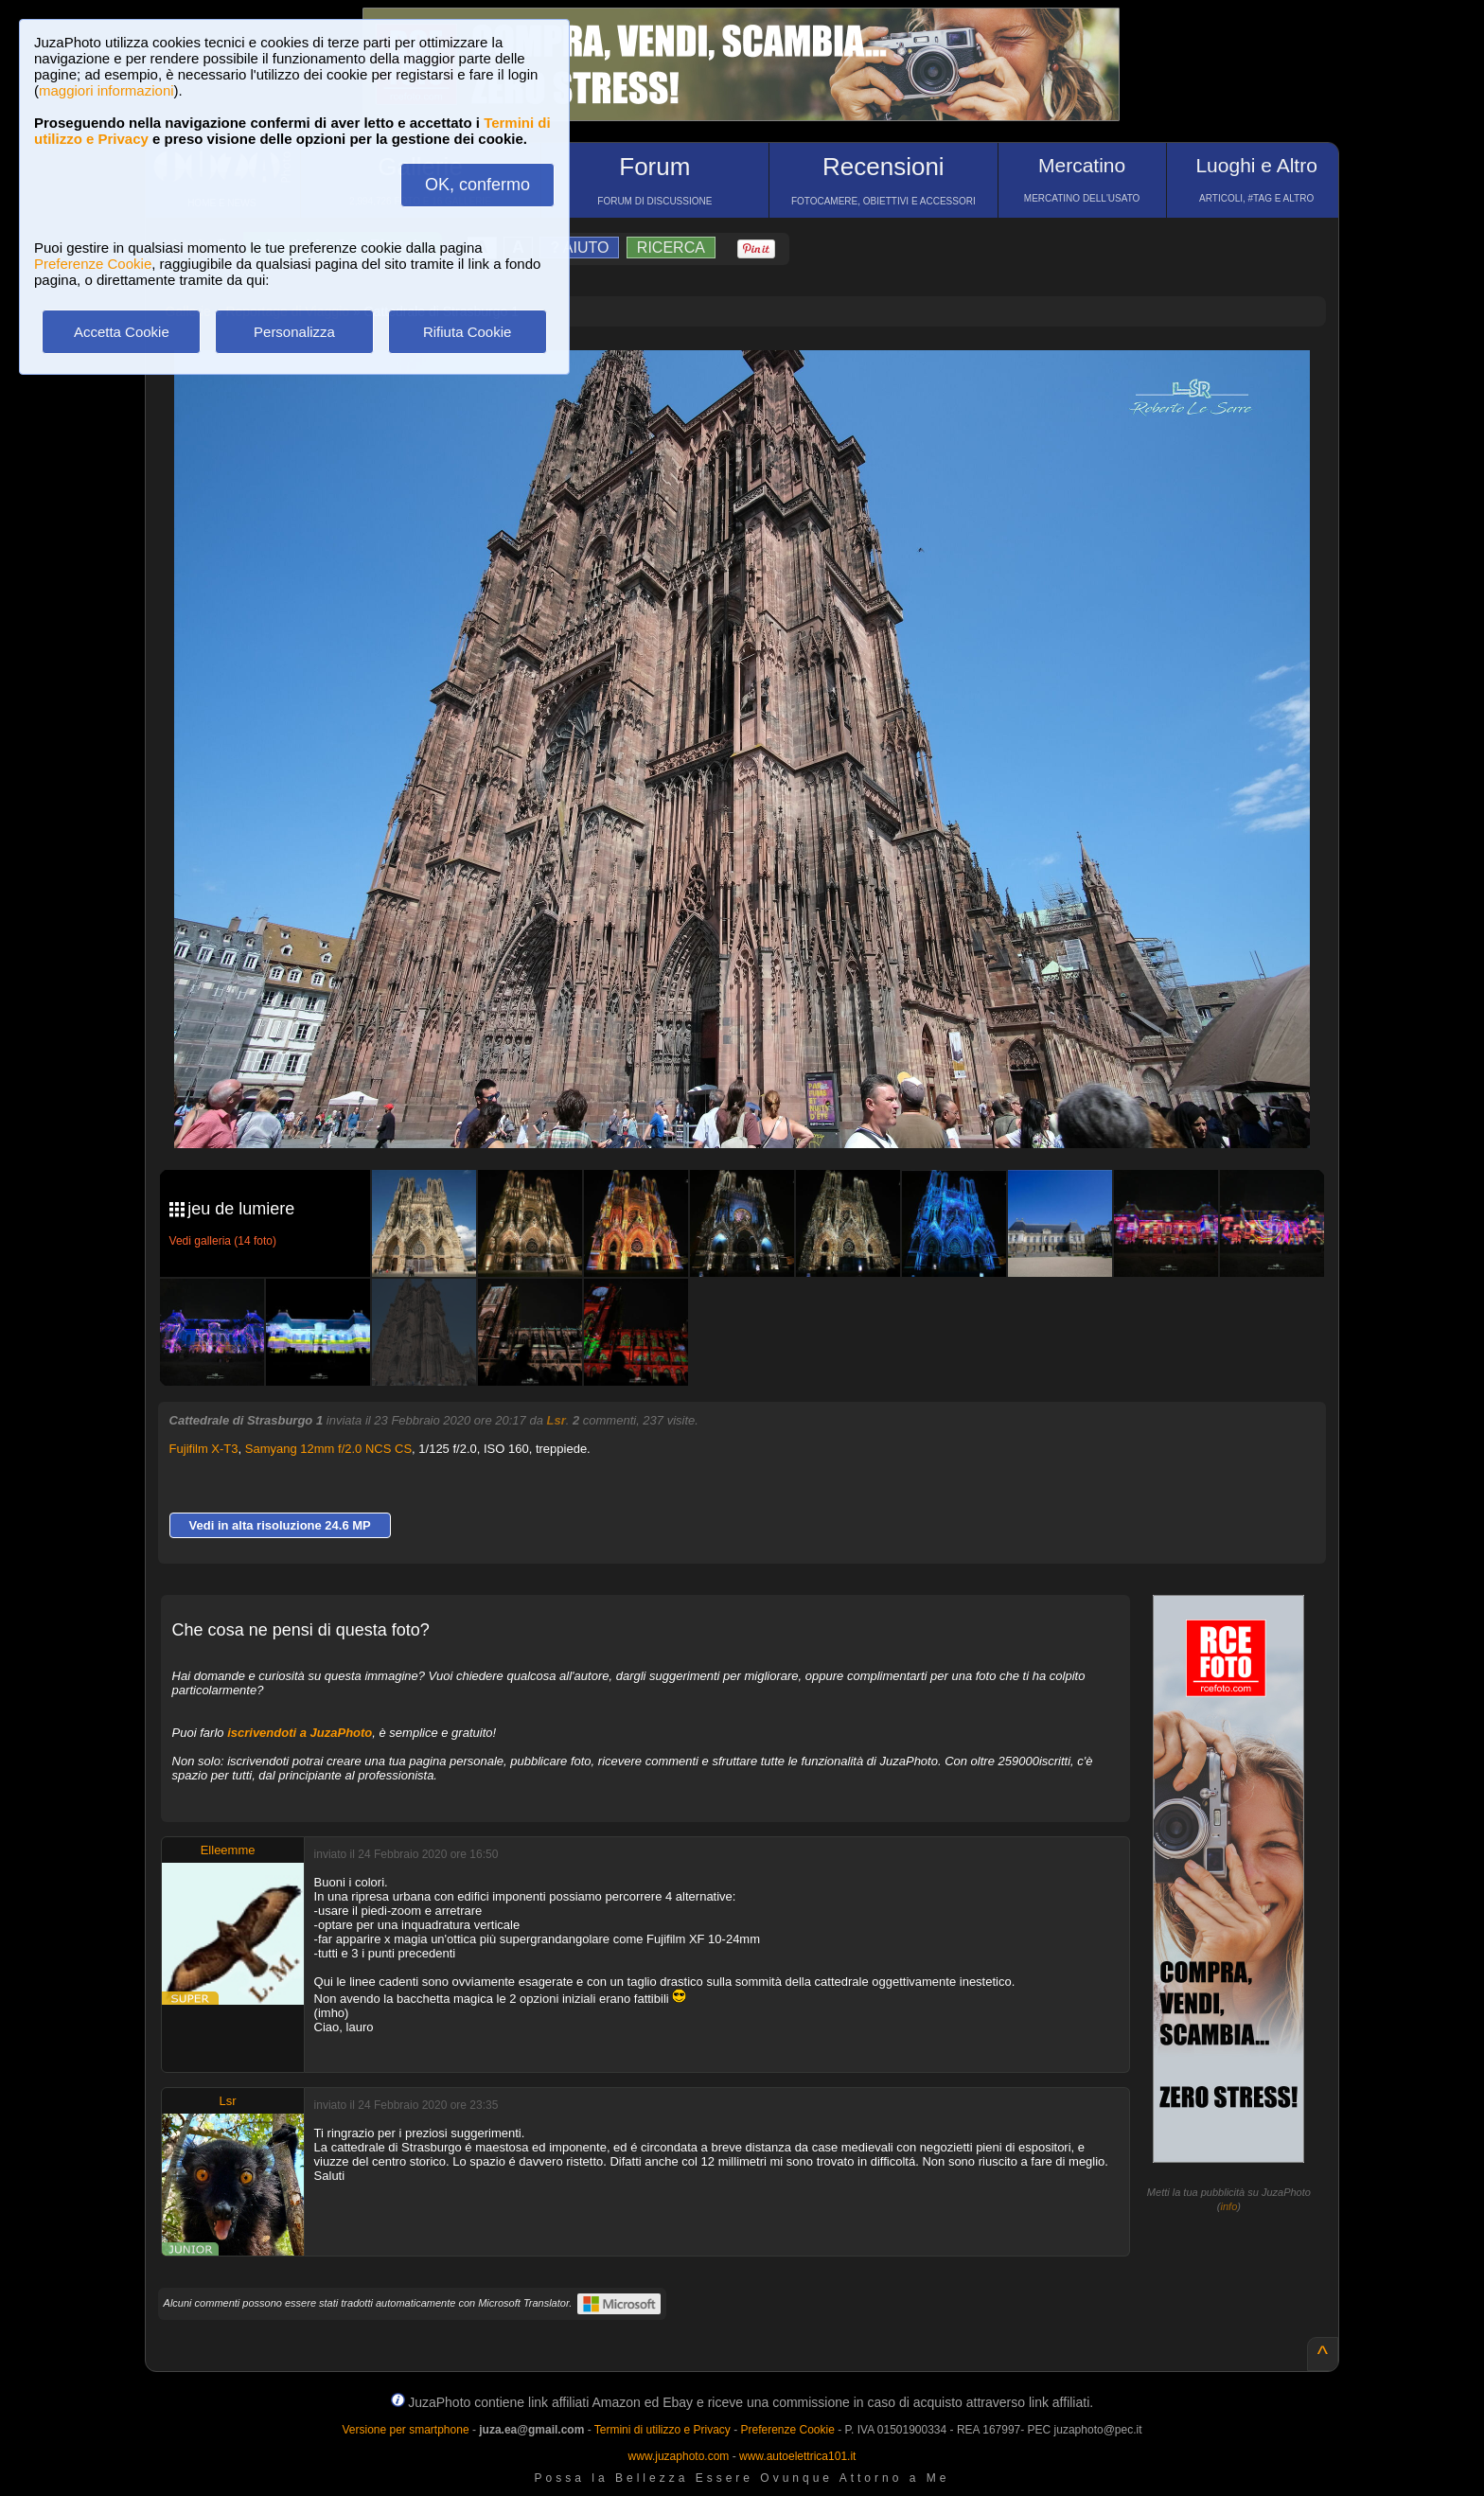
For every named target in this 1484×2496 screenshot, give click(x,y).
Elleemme (228, 1850)
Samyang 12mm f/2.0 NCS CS (328, 1449)
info (1229, 2206)
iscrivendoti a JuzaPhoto (299, 1733)
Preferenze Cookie (92, 264)
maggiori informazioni (106, 90)
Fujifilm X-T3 (203, 1449)
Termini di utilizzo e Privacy (662, 2429)
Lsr (555, 1420)
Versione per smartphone (405, 2429)
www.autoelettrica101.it (797, 2456)
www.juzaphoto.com (679, 2456)
